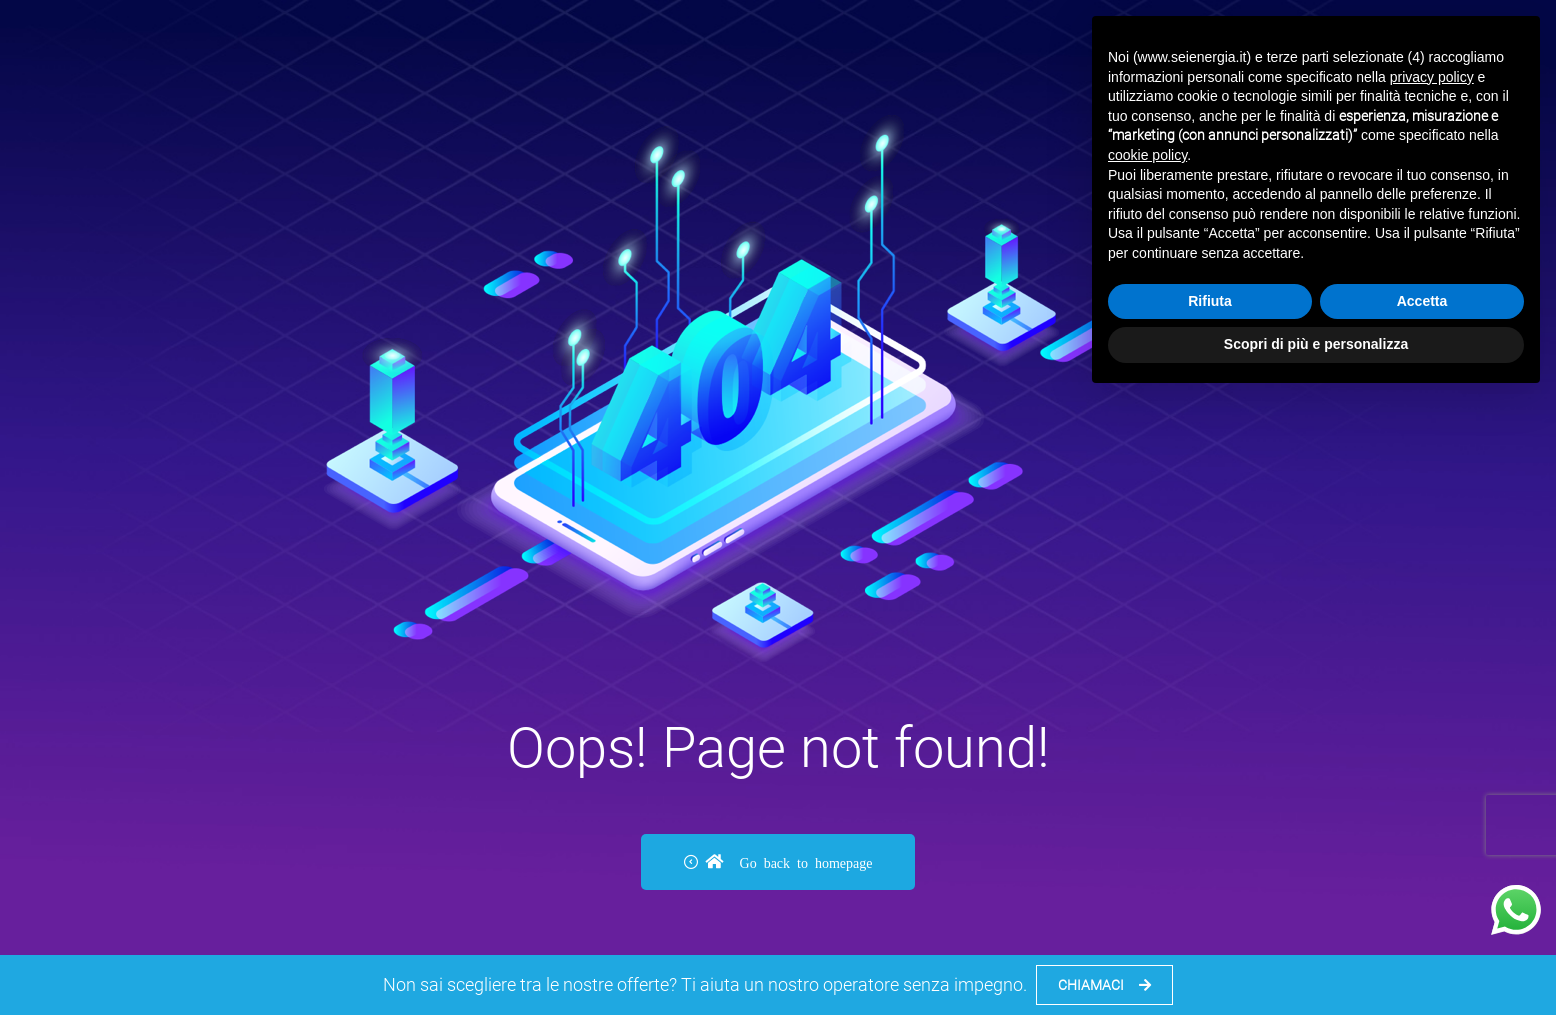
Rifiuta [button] (1210, 301)
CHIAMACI (1104, 985)
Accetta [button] (1422, 301)
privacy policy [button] (1432, 77)
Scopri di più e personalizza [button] (1316, 344)
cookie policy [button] (1147, 155)
